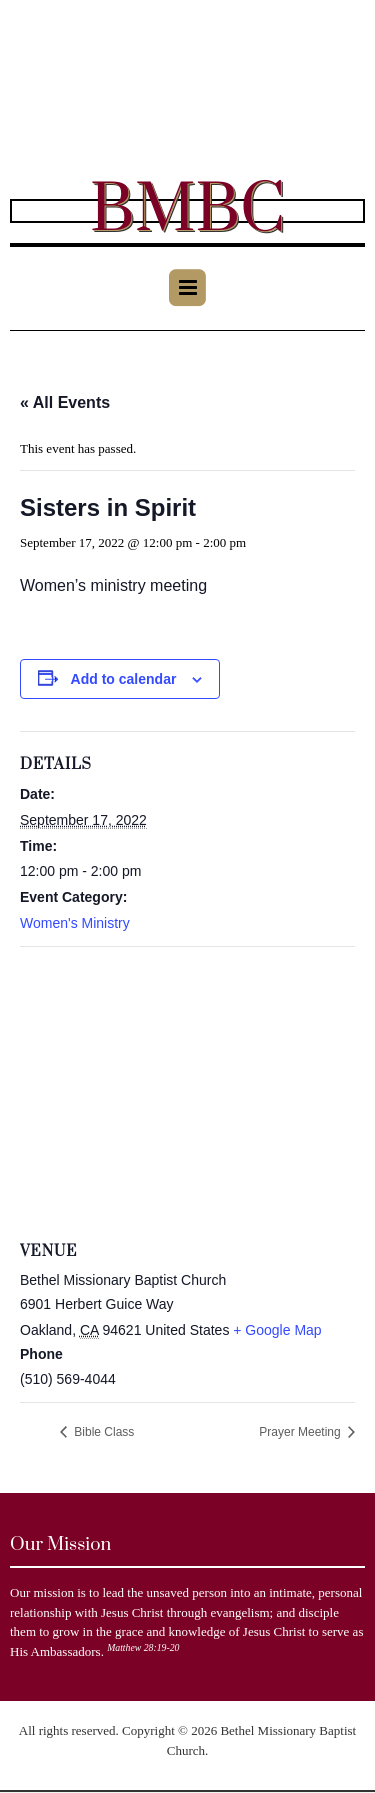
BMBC (187, 211)
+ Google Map (277, 1330)
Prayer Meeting (301, 1432)
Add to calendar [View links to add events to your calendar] (124, 679)
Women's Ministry (75, 923)
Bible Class (102, 1432)
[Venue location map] (187, 1091)
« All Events (65, 402)
